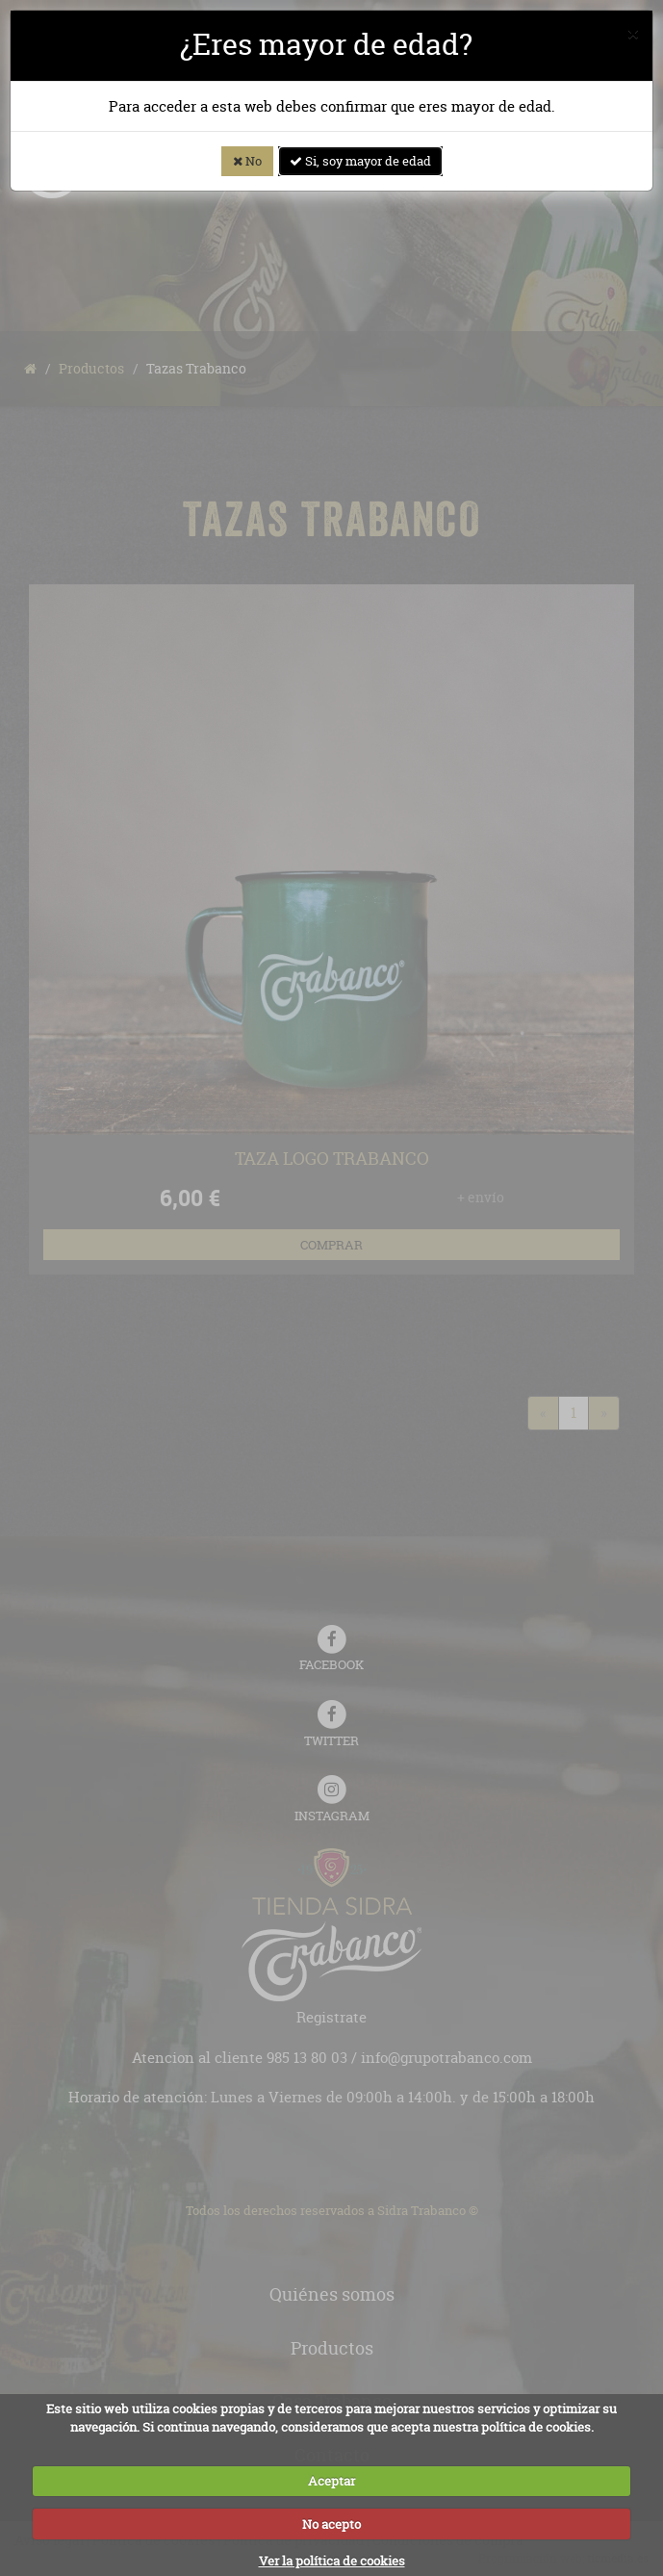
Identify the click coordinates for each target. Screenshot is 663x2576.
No (247, 160)
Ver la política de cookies (332, 2560)
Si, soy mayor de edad (360, 160)
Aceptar (331, 2480)
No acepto (331, 2524)
